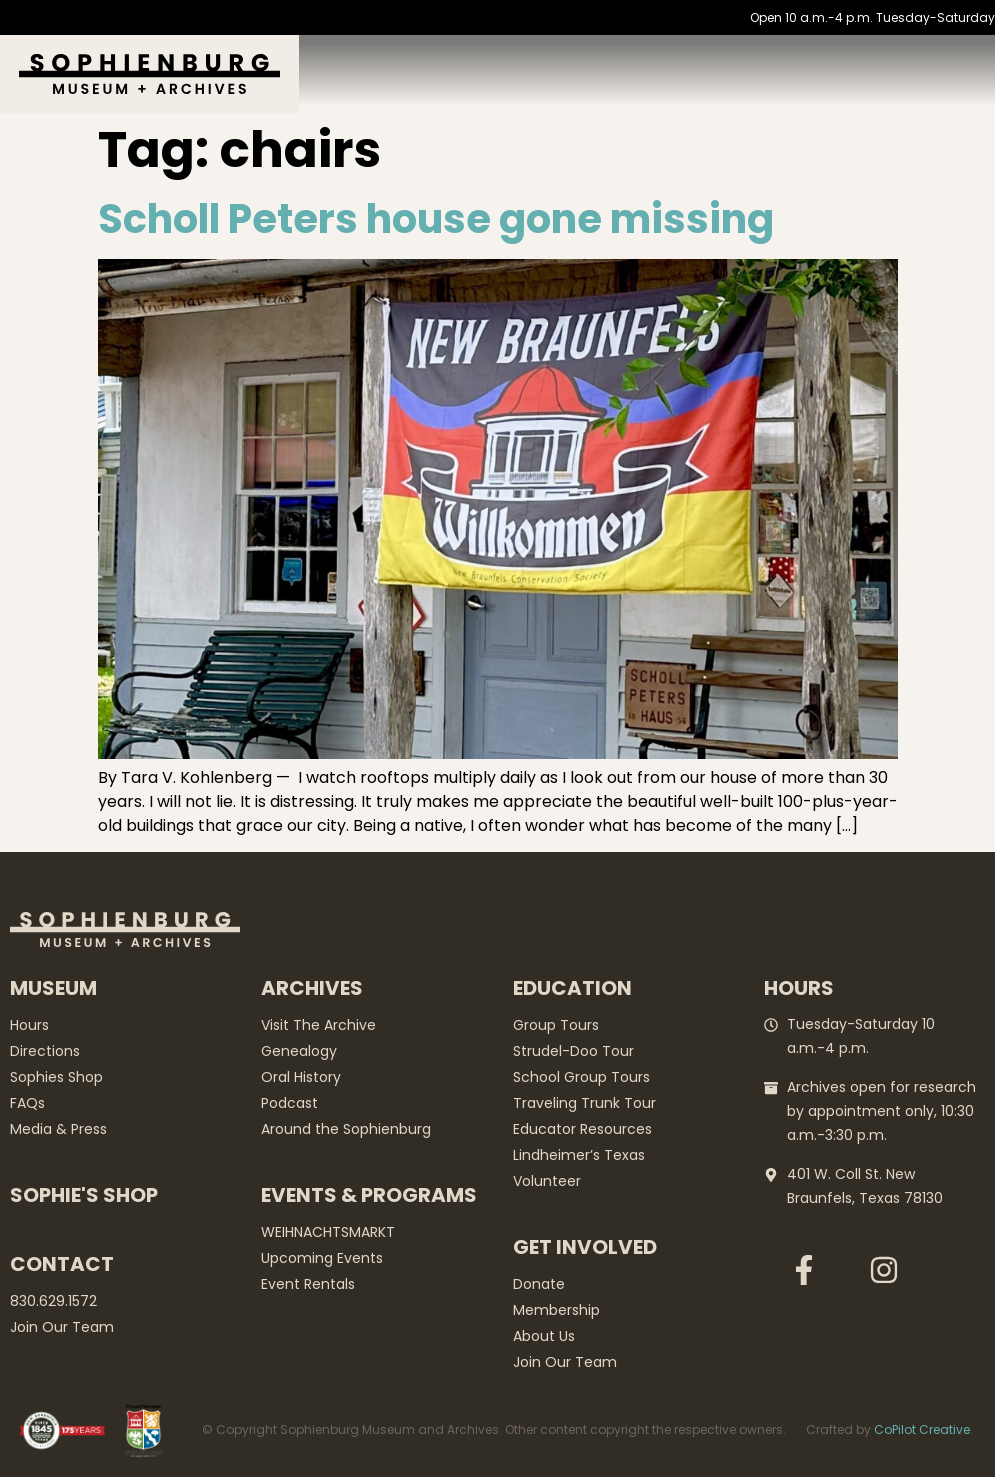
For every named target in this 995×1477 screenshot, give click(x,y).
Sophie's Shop (84, 1195)
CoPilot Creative (922, 1429)
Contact (62, 1264)
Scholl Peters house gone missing (436, 219)
